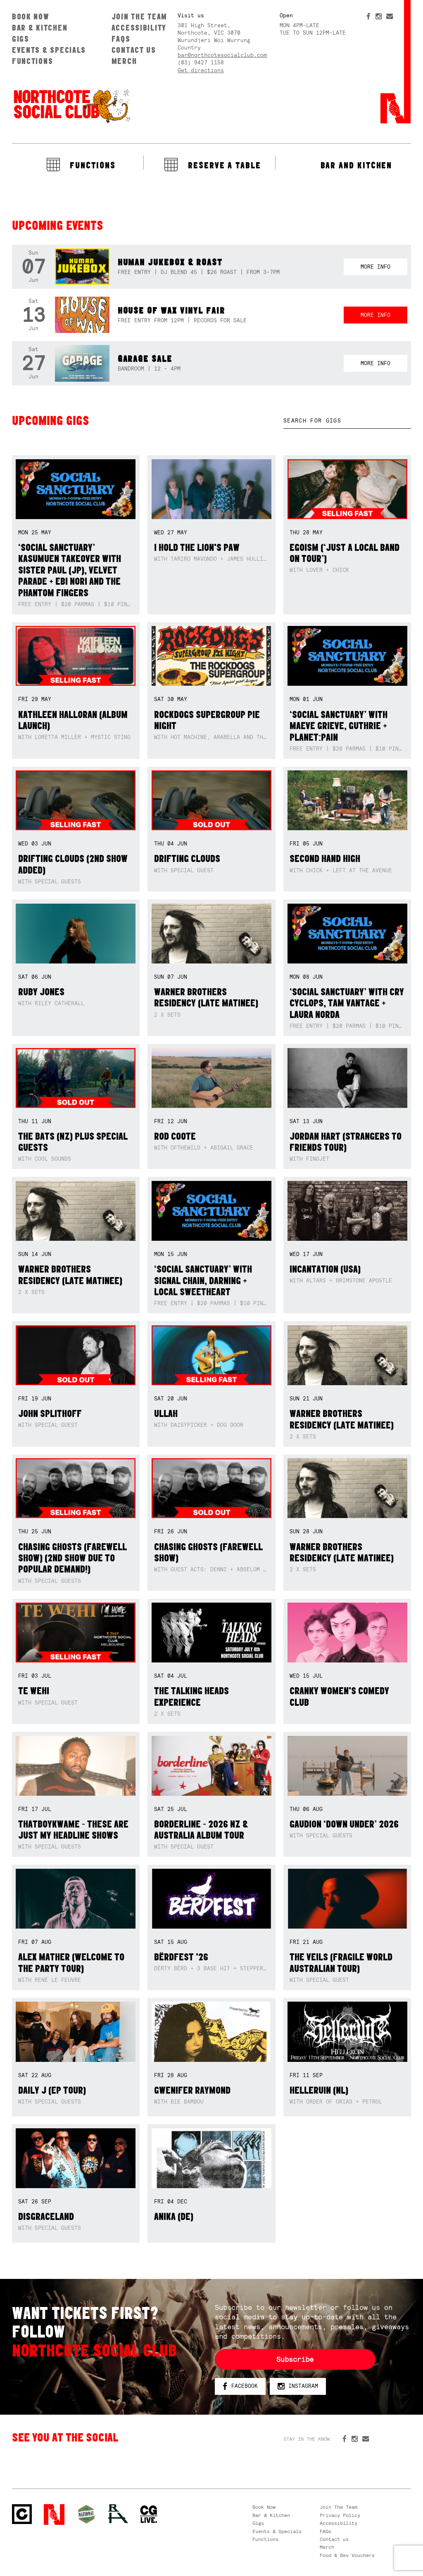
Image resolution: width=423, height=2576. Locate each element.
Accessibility (139, 27)
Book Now (31, 16)
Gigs (20, 38)
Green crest (86, 2514)
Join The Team (139, 16)
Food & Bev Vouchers (347, 2555)
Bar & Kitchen (39, 27)
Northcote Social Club (71, 105)
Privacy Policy (340, 2515)
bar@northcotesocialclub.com (222, 55)
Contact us (134, 49)
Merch (124, 61)
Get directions (201, 70)
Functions (32, 61)
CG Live (148, 2514)
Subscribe (295, 2359)
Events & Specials (49, 49)
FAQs (121, 38)
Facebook (240, 2386)
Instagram (298, 2386)
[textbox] (347, 421)
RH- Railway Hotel (118, 2513)
